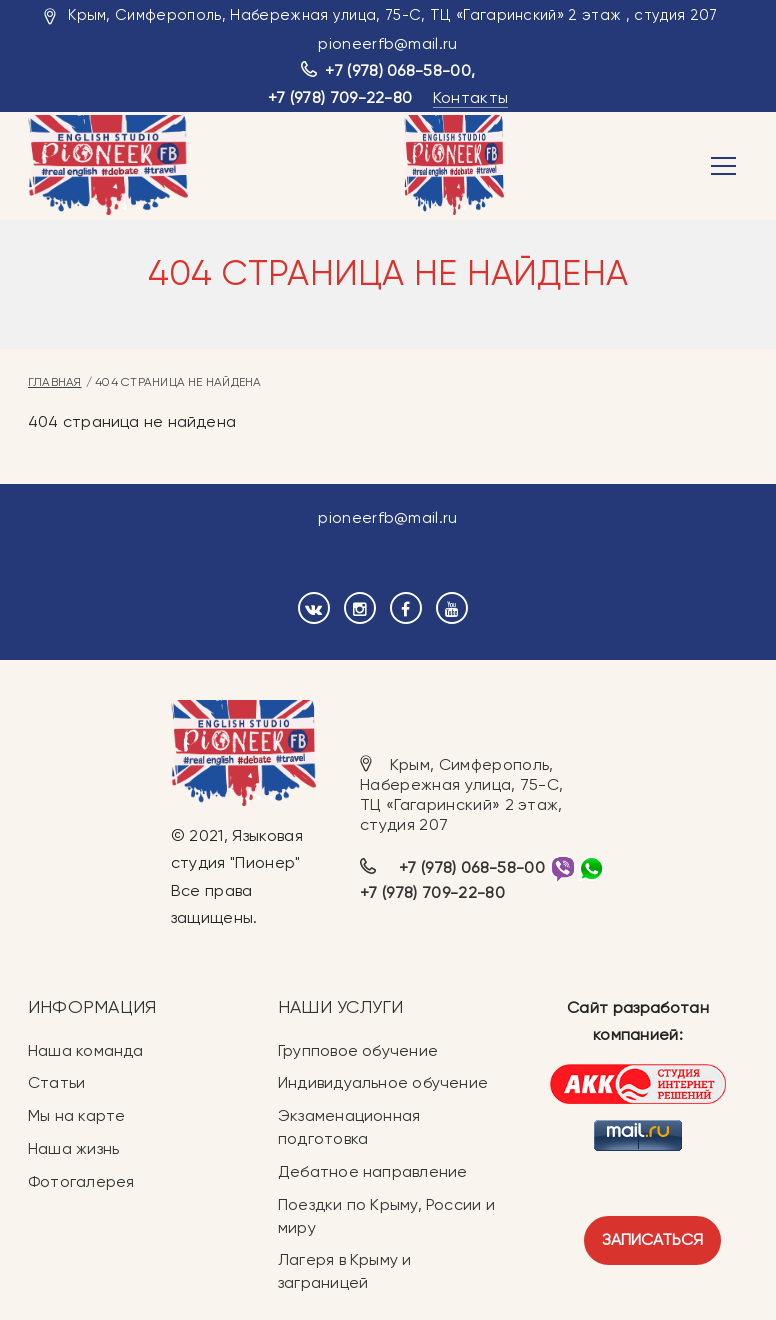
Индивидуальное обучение (383, 1082)
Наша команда (86, 1050)
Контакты (471, 97)
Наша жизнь (73, 1148)
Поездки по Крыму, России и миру (386, 1216)
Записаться (652, 1239)
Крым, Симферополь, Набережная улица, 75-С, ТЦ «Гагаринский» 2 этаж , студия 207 (392, 15)
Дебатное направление (372, 1171)
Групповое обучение (358, 1050)
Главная (55, 382)
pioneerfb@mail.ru (387, 43)
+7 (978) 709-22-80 (340, 97)
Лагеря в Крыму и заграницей (345, 1271)
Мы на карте (76, 1115)
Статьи (56, 1082)
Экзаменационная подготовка (349, 1127)
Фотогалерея (81, 1181)
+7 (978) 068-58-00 (398, 70)
